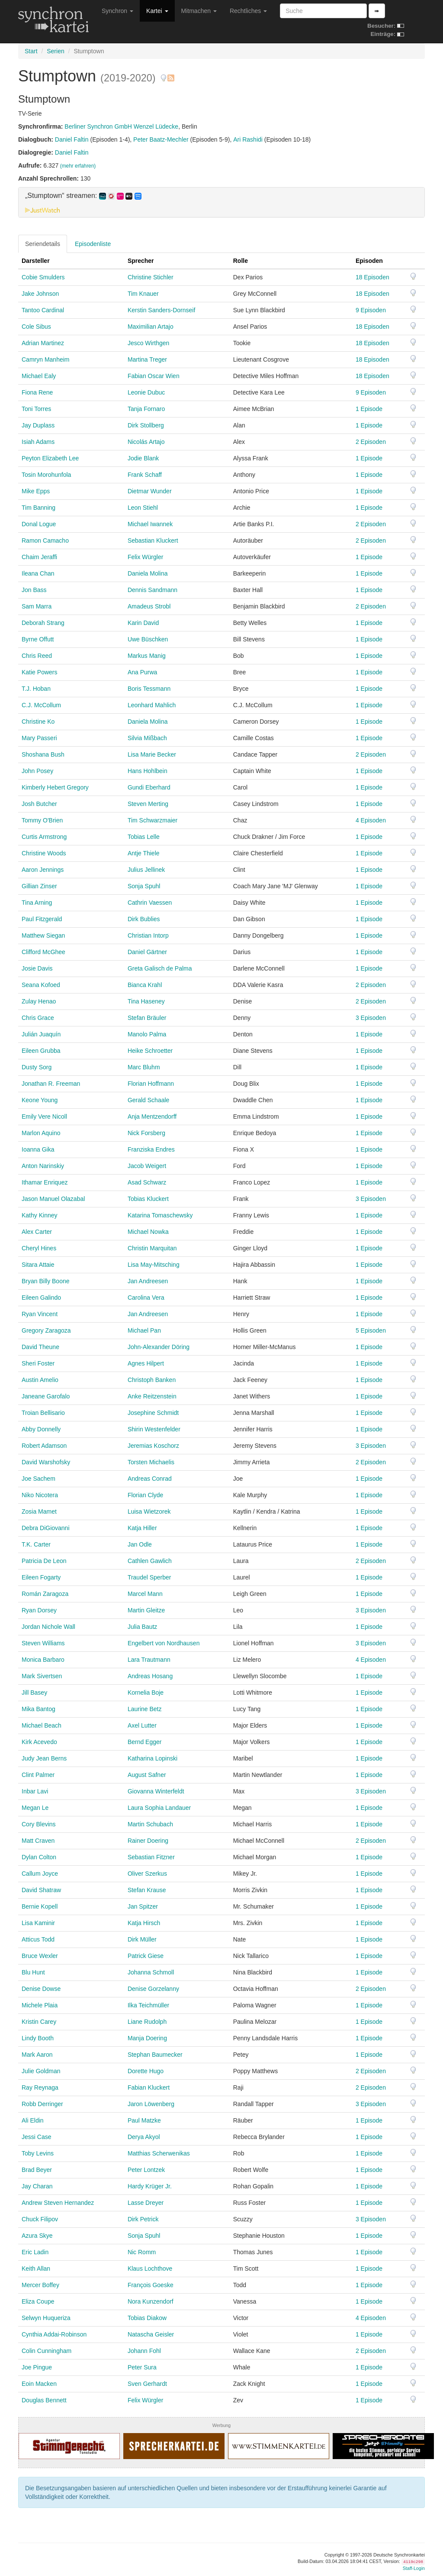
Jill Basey (34, 1692)
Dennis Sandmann (152, 589)
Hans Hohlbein (147, 770)
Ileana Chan (38, 573)
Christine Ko (38, 721)
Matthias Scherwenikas (159, 2153)
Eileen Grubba (41, 1050)
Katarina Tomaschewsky (160, 1215)
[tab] (221, 202)
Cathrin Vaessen (150, 902)
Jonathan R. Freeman (51, 1083)
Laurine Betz (145, 1708)
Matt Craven (38, 1840)
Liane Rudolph (147, 2021)
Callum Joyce (40, 1873)
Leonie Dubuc (146, 392)
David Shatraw (41, 1890)
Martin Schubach (150, 1824)
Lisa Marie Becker (152, 754)
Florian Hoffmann (151, 1083)
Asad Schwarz (147, 1182)
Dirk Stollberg (146, 425)
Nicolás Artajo (146, 441)
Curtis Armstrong (44, 836)
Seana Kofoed (41, 984)
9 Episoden (371, 310)
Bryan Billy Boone (46, 1281)
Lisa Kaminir (38, 1922)
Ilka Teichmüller (148, 2005)
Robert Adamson (44, 1445)
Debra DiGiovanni (46, 1527)
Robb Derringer (42, 2103)
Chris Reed (37, 655)
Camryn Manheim (45, 359)
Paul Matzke (144, 2120)
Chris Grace (38, 1017)
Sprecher (141, 260)
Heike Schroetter (150, 1050)
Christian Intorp (148, 935)
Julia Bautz (142, 1626)
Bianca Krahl (145, 984)
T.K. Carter (36, 1544)
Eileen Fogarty (41, 1577)
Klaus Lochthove (150, 2268)
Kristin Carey (39, 2021)
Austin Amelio (40, 1379)
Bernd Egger (145, 1741)
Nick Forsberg (146, 1132)
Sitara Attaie (38, 1264)
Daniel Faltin (72, 139)
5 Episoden (371, 1330)
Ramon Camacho (45, 540)
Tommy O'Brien (42, 820)
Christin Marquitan (152, 1248)
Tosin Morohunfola (46, 474)
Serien (55, 51)
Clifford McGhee (43, 951)
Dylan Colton (39, 1857)
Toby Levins (38, 2153)
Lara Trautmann (149, 1659)
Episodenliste (93, 243)
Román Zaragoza (45, 1593)
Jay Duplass (38, 425)
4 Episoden (371, 820)
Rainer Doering (148, 1840)
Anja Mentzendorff (152, 1116)
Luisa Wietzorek (149, 1511)
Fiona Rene (37, 392)
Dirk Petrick (143, 2219)
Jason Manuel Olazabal (53, 1198)
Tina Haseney (146, 1001)
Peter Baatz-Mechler (161, 139)
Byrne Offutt (38, 639)
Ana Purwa (142, 672)
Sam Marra (36, 606)
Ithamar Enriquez (45, 1182)
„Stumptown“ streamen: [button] (83, 196)
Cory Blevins (39, 1824)
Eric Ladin (35, 2252)
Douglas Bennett (44, 2400)
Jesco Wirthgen (148, 343)
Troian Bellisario (43, 1412)
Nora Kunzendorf (150, 2301)
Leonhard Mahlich (152, 705)
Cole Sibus (36, 326)
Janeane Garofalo (46, 1396)
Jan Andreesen (148, 1281)
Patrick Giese (146, 1955)
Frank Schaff (145, 474)
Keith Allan (36, 2268)
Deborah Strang (43, 622)
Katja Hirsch (144, 1922)
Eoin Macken (39, 2383)
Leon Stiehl (143, 507)
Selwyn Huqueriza (46, 2317)
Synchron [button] (117, 10)
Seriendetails (42, 243)
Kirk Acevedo (39, 1741)
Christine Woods (44, 853)
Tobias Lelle (144, 836)
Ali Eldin (33, 2120)
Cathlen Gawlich (150, 1560)
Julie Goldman (41, 2071)
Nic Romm (142, 2252)
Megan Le (35, 1807)
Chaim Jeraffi (39, 556)
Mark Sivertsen (42, 1676)
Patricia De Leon (44, 1560)
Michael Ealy (39, 375)
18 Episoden (372, 277)
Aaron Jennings (43, 869)
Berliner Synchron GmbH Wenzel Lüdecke (121, 126)
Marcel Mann (145, 1593)
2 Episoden (371, 441)
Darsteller (36, 260)
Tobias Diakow (147, 2317)
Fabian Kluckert (149, 2087)
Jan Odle (140, 1544)
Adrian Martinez (43, 343)
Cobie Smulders (43, 277)
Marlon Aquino (41, 1132)
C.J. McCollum (41, 705)
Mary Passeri (39, 738)
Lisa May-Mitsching (154, 1264)
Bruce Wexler (40, 1955)
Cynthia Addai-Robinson (54, 2334)
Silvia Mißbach (147, 738)
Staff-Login (414, 2568)
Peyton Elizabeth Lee (50, 458)
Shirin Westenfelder (154, 1429)
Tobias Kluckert (148, 1198)
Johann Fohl (144, 2350)
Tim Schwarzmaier (152, 820)
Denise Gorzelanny (153, 1988)
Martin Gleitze (146, 1610)
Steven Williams (43, 1643)
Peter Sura (142, 2367)
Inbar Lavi (35, 1791)
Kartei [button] (157, 10)
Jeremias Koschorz (153, 1445)
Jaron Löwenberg (151, 2103)
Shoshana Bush (43, 754)
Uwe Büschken (148, 639)
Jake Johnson (40, 293)
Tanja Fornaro (146, 408)
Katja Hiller (142, 1527)
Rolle (240, 260)
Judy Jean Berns (44, 1758)
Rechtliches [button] (248, 10)
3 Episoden (371, 1017)
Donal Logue (39, 524)
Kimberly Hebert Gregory (55, 787)
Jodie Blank (143, 458)
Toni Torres (36, 408)
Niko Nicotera (40, 1495)
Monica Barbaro (43, 1659)
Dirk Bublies (144, 919)
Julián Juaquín (41, 1034)
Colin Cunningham (46, 2350)
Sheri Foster (38, 1363)
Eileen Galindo (41, 1297)
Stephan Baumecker (155, 2054)
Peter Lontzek (146, 2169)
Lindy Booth (38, 2038)
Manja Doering (147, 2038)
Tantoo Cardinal (43, 310)
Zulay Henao (39, 1001)
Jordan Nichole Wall (48, 1626)
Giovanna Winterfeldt (156, 1791)
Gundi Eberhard (149, 787)
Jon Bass (34, 589)
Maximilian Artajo (150, 326)
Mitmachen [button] (199, 10)
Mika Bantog (38, 1708)
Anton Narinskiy (43, 1165)
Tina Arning (37, 902)
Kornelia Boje (146, 1692)
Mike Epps (36, 491)
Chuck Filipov (40, 2219)
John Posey (37, 770)
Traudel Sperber (149, 1577)
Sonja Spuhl (144, 886)
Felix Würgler (145, 556)
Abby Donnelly (41, 1429)
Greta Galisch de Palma (160, 968)
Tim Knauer (143, 293)
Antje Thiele (144, 853)
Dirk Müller (142, 1939)
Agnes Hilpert (146, 1363)
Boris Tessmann (149, 688)
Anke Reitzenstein (152, 1396)
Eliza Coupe (38, 2301)
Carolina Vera (146, 1297)
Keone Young (40, 1100)
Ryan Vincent (40, 1314)
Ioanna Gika (38, 1149)
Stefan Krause (147, 1890)
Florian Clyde (145, 1495)
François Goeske (150, 2285)
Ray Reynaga (40, 2087)
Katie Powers (39, 672)
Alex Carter (37, 1231)
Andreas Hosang (150, 1676)
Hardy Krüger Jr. (150, 2186)
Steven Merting (148, 803)
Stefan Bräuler (147, 1017)
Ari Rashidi (248, 139)
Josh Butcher (39, 803)
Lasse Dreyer (146, 2202)
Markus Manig (147, 655)
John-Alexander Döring (158, 1346)
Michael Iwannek (150, 524)
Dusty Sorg (36, 1067)
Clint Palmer (38, 1774)
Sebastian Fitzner (151, 1857)
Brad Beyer (37, 2169)
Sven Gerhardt (147, 2383)
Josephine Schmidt (153, 1412)
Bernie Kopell (40, 1906)
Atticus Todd (38, 1939)
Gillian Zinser (39, 886)
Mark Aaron (37, 2054)
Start (31, 51)
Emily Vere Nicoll (44, 1116)
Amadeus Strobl (149, 606)
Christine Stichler (150, 277)
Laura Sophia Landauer (159, 1807)
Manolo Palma (147, 1034)
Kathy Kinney (40, 1215)
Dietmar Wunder (150, 491)
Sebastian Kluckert (153, 540)
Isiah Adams (38, 441)
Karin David (143, 622)
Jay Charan (37, 2186)
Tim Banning (38, 507)
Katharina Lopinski (152, 1758)
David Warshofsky (46, 1462)
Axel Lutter (142, 1725)
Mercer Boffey (40, 2285)
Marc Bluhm (144, 1067)
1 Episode (369, 408)
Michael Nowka (148, 1231)
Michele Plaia (40, 2005)
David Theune (40, 1346)
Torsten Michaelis (151, 1462)
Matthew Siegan (43, 935)
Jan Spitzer (143, 1906)
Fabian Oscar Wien (154, 375)
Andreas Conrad (150, 1478)
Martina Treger (147, 359)
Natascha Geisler (151, 2334)
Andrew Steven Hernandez (58, 2202)
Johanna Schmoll (151, 1972)
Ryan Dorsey (39, 1610)
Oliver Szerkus (147, 1873)
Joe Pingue (37, 2367)
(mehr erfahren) (78, 166)
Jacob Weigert (147, 1165)
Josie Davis (37, 968)
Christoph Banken (152, 1379)
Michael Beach (41, 1725)
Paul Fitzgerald (42, 919)
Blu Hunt (33, 1972)
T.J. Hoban (36, 688)
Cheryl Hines (39, 1248)
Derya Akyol (144, 2136)
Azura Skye (37, 2235)
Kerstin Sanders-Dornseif (161, 310)
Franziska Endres (151, 1149)
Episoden (369, 260)
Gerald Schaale (149, 1100)
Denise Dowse (41, 1988)
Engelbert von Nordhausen (164, 1643)
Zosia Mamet (39, 1511)
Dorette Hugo (146, 2071)
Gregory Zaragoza (46, 1330)
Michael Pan (144, 1330)
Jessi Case (36, 2136)
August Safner (147, 1774)
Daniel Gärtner (147, 951)
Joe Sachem (38, 1478)
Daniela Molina (148, 573)
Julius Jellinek (146, 869)
